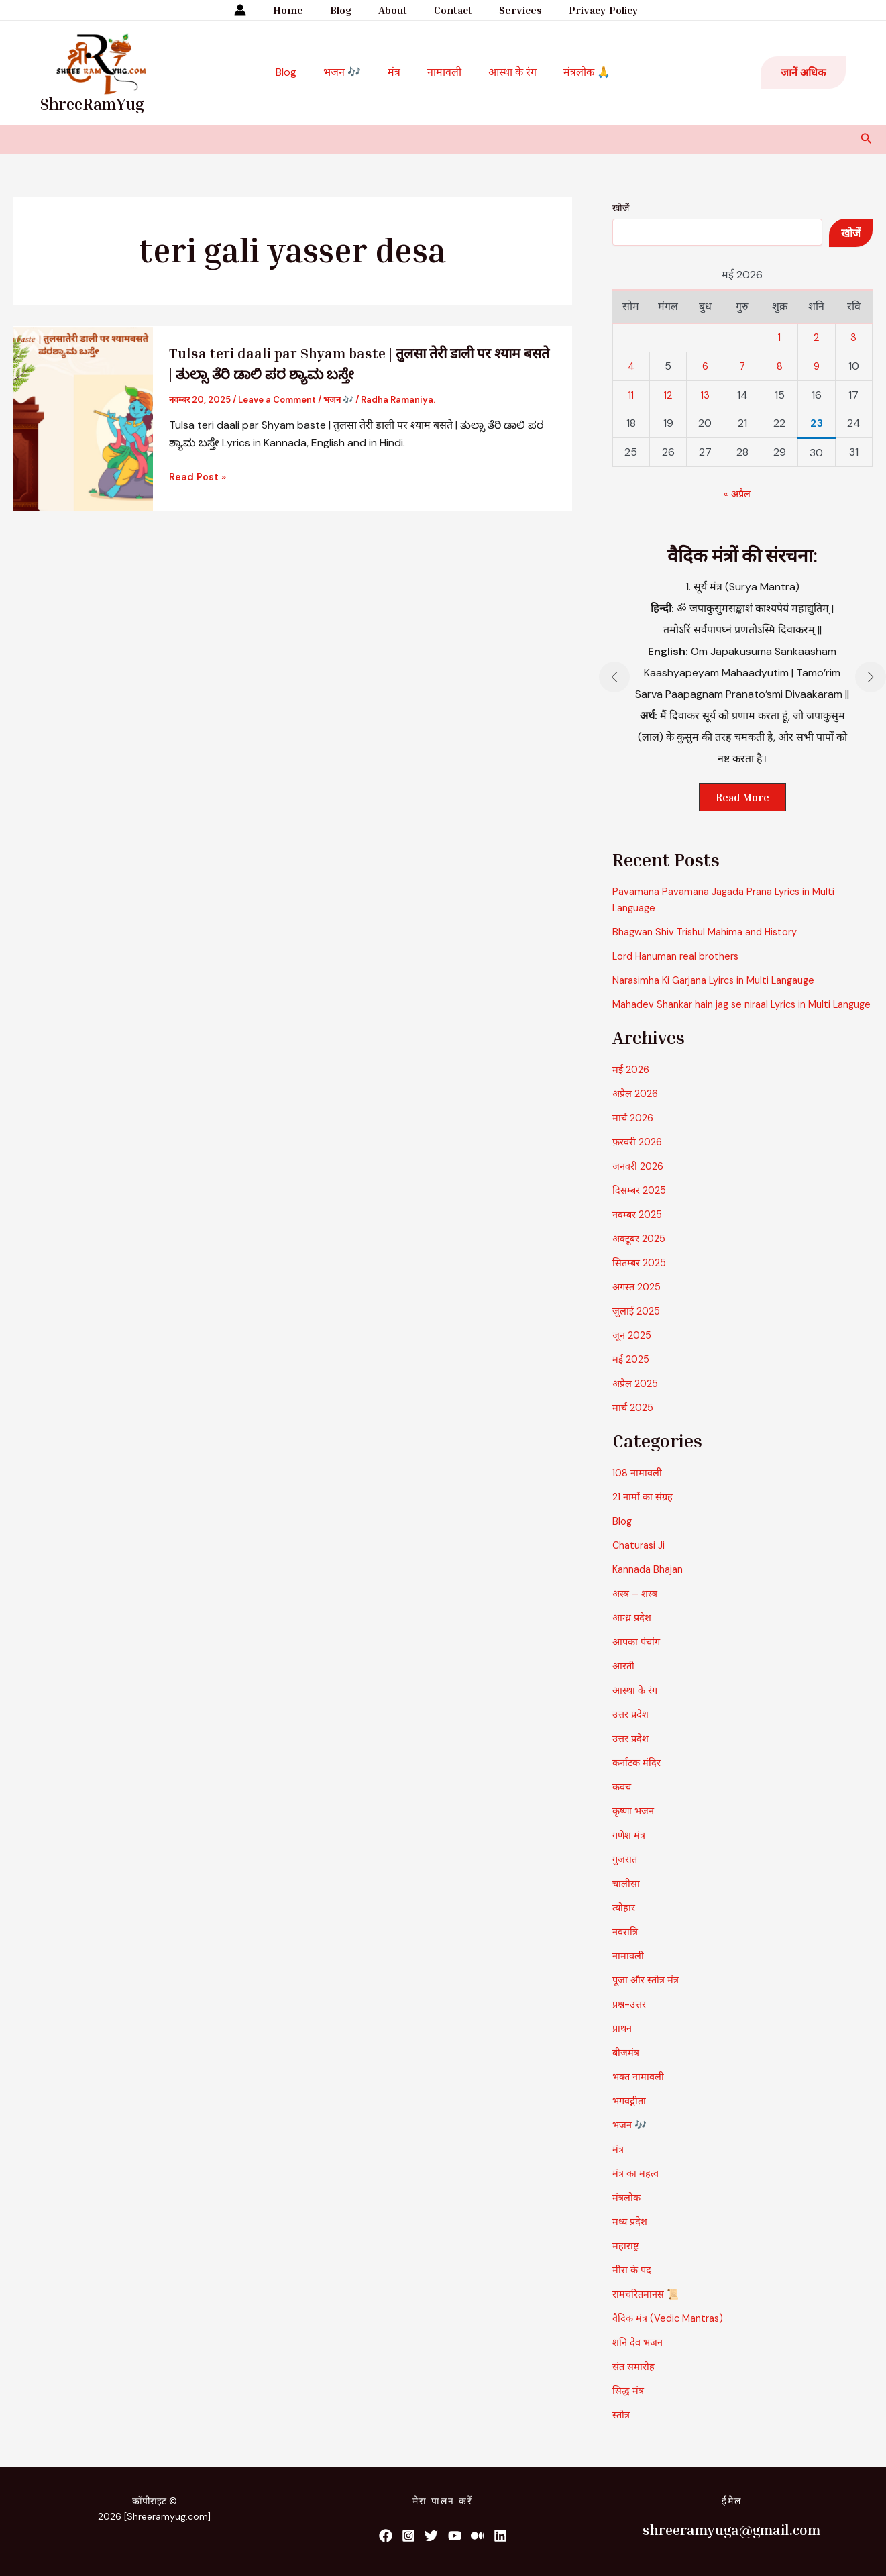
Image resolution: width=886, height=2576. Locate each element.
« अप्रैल (736, 493)
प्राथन (623, 2044)
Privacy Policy (590, 10)
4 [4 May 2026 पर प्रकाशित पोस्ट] (630, 366)
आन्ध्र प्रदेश (633, 1634)
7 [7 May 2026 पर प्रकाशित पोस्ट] (742, 366)
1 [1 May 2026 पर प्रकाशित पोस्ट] (779, 337)
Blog (348, 10)
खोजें (620, 208)
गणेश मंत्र (630, 1851)
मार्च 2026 (634, 1134)
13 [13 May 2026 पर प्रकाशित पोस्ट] (705, 395)
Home (301, 10)
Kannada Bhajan (651, 1585)
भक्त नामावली (640, 2092)
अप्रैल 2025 (637, 1399)
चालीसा (627, 1899)
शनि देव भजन (639, 2358)
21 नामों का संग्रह (645, 1513)
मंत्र (396, 72)
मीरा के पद (633, 2286)
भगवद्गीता (630, 2117)
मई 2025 (632, 1375)
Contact (450, 10)
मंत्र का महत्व (637, 2189)
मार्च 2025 (634, 1423)
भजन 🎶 (350, 72)
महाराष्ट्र (626, 2262)
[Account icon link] (256, 10)
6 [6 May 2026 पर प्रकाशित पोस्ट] (705, 366)
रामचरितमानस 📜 (648, 2310)
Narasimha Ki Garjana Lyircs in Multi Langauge (722, 980)
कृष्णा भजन (635, 1827)
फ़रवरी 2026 (639, 1158)
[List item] (382, 2535)
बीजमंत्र (627, 2068)
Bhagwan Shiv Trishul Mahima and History (712, 932)
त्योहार (625, 1923)
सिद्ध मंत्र (629, 2407)
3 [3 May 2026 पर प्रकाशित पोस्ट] (853, 337)
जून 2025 (633, 1351)
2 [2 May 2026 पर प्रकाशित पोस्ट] (817, 337)
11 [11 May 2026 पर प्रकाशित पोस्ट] (631, 395)
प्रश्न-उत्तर (630, 2020)
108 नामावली (639, 1489)
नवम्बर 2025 (640, 1230)
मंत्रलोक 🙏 (573, 72)
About (395, 10)
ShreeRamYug (92, 104)
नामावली (442, 72)
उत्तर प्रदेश (632, 1730)
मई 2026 (632, 1085)
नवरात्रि (626, 1948)
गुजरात (626, 1875)
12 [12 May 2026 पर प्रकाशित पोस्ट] (668, 395)
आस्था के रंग (504, 72)
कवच (622, 1803)
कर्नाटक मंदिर (638, 1778)
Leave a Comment (277, 399)
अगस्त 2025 (638, 1303)
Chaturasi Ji (641, 1561)
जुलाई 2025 (638, 1327)
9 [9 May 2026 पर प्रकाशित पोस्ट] (816, 366)
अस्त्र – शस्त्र (637, 1609)
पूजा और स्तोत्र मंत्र (648, 1996)
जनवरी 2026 (640, 1182)
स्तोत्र (621, 2431)
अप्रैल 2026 (637, 1109)
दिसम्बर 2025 (642, 1206)
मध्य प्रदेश (631, 2237)
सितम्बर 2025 (642, 1279)
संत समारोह (635, 2382)
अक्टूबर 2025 (641, 1254)
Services (512, 10)
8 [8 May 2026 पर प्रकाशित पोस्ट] (780, 366)
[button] (803, 72)
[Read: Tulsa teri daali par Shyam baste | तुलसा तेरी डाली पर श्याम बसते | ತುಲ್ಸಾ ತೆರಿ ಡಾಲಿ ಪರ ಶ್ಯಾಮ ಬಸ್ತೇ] (83, 417)
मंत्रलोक (627, 2213)
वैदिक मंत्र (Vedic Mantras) (672, 2334)
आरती (624, 1682)
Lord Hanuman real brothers (681, 956)
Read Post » (200, 477)
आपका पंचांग (638, 1658)
